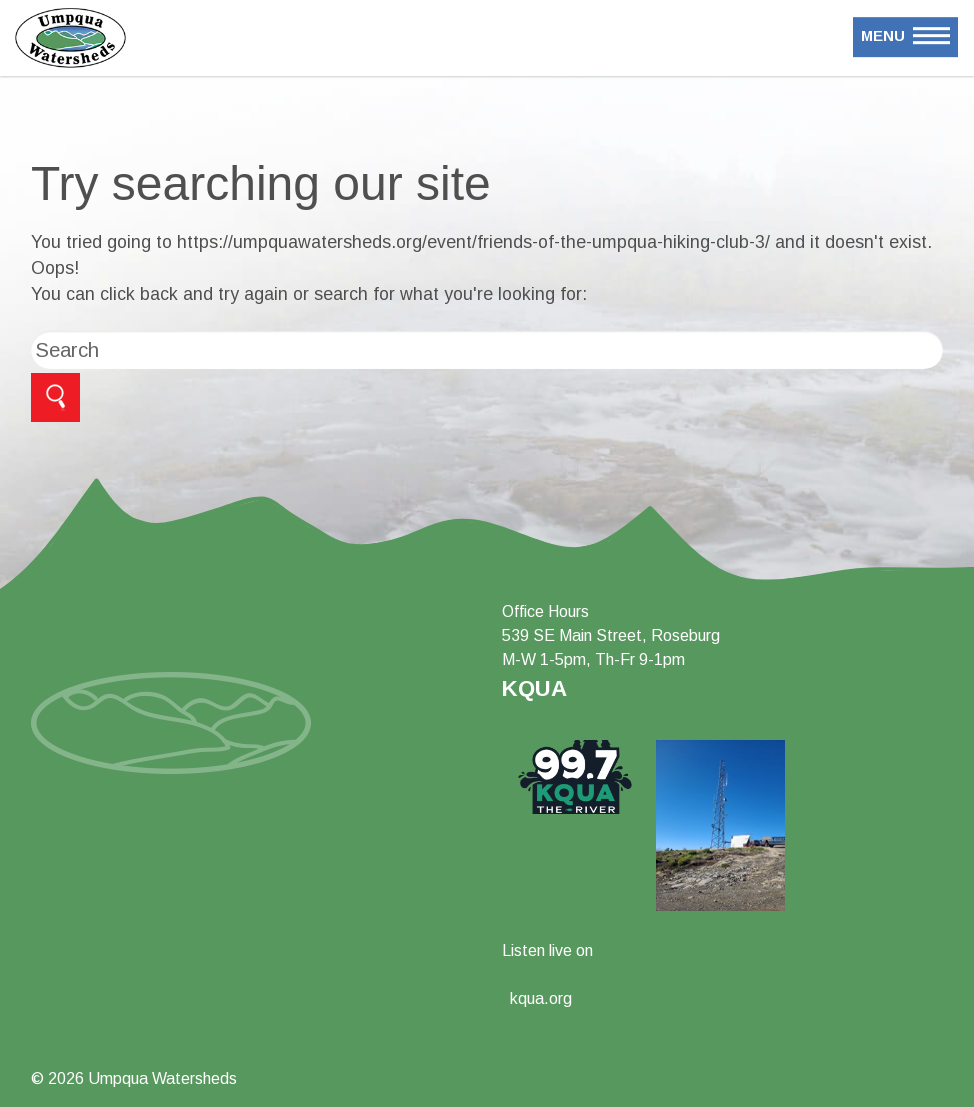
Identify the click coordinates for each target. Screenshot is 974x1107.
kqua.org (541, 998)
